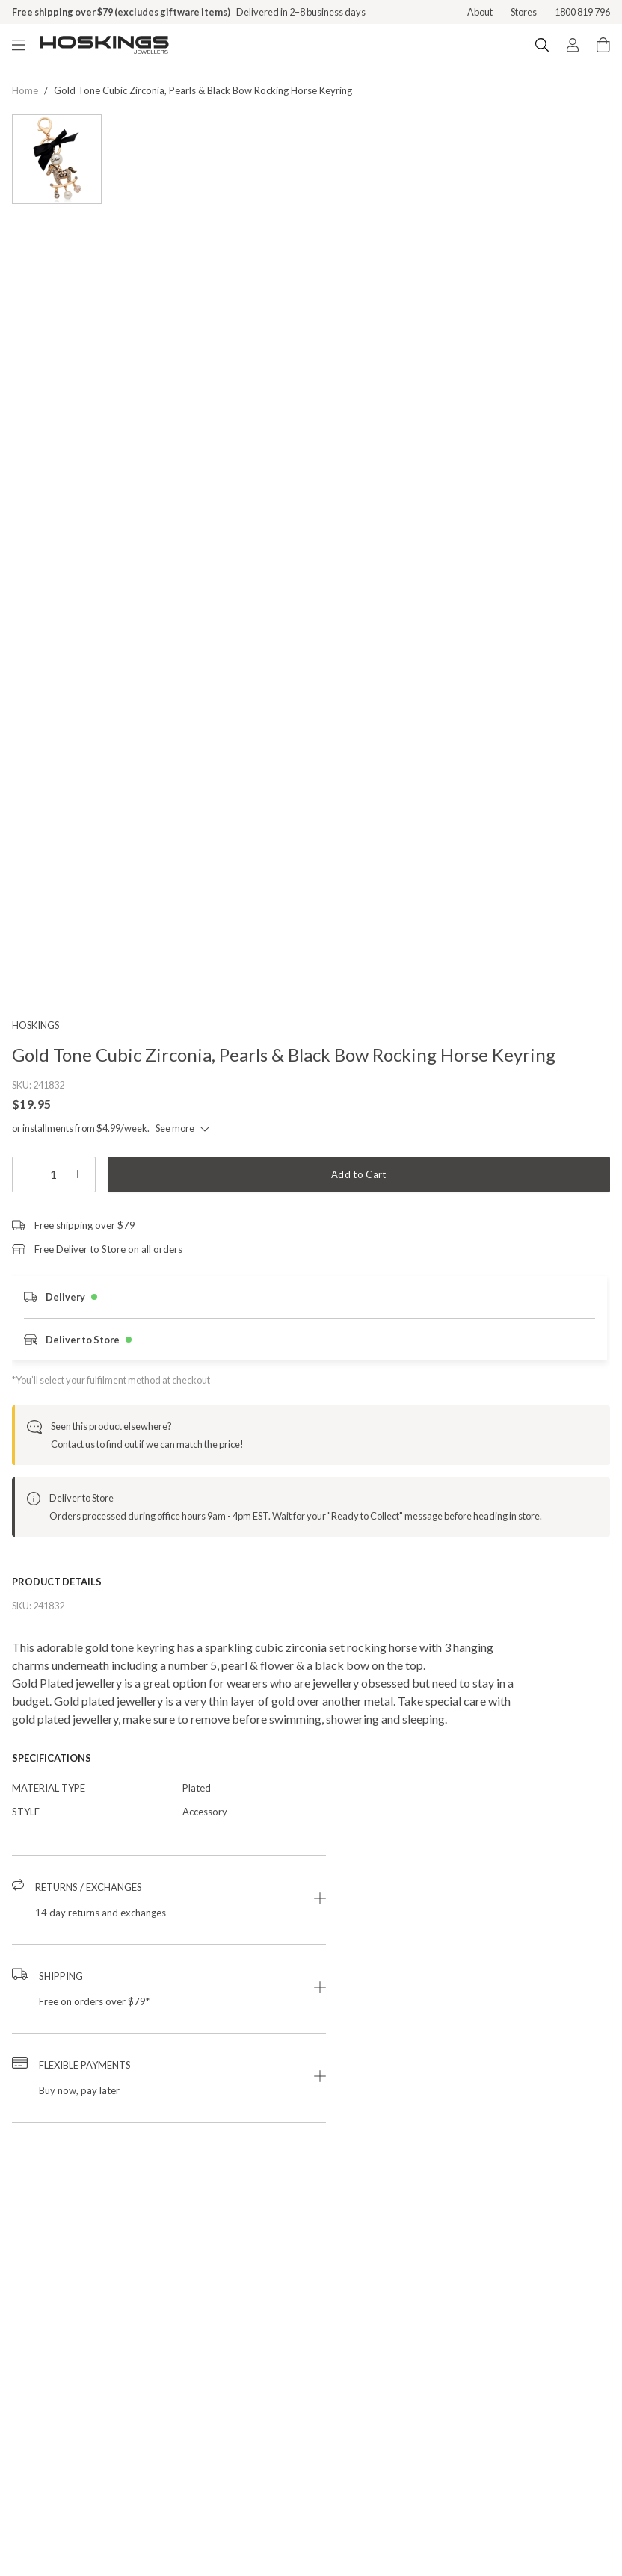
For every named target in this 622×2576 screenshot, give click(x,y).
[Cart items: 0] (603, 44)
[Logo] (104, 45)
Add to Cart (359, 1210)
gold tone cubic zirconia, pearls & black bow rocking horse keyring (203, 90)
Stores (524, 12)
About (480, 12)
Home (25, 90)
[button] (169, 1935)
